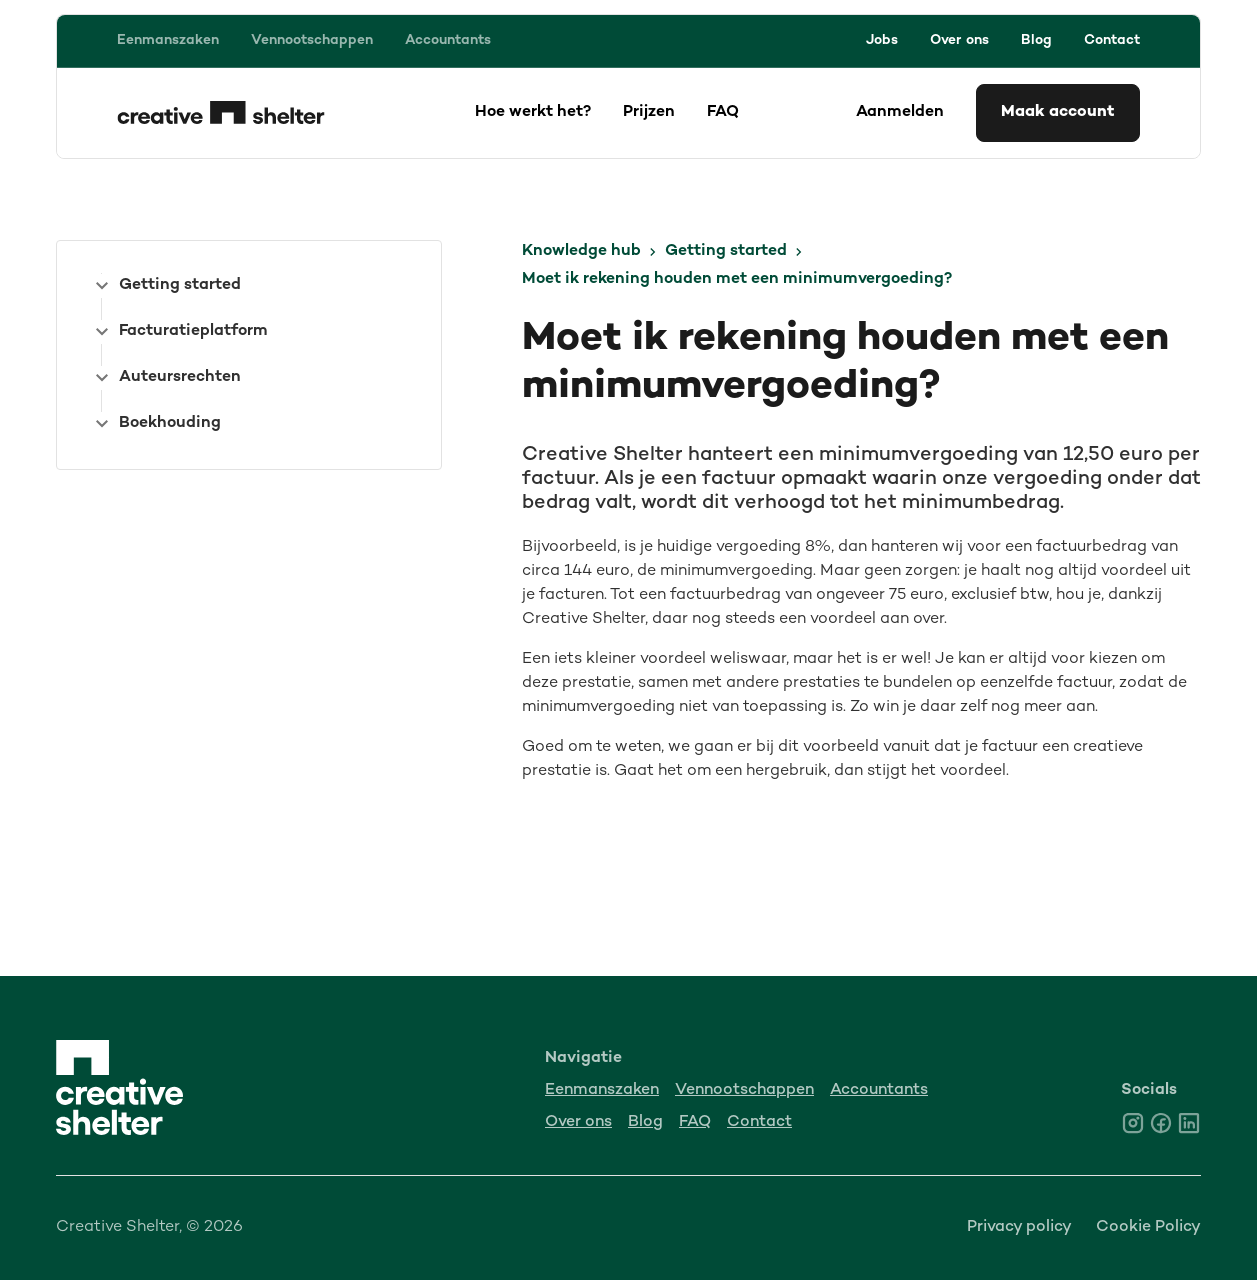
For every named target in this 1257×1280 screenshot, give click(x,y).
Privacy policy (1019, 1227)
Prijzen (649, 112)
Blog (1036, 40)
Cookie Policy (1148, 1227)
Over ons (959, 40)
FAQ (723, 112)
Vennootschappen (312, 40)
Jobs (882, 40)
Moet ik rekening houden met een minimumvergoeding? (737, 279)
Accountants (448, 40)
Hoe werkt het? (533, 112)
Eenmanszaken (168, 40)
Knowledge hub (581, 251)
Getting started (726, 251)
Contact (1112, 40)
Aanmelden (900, 112)
